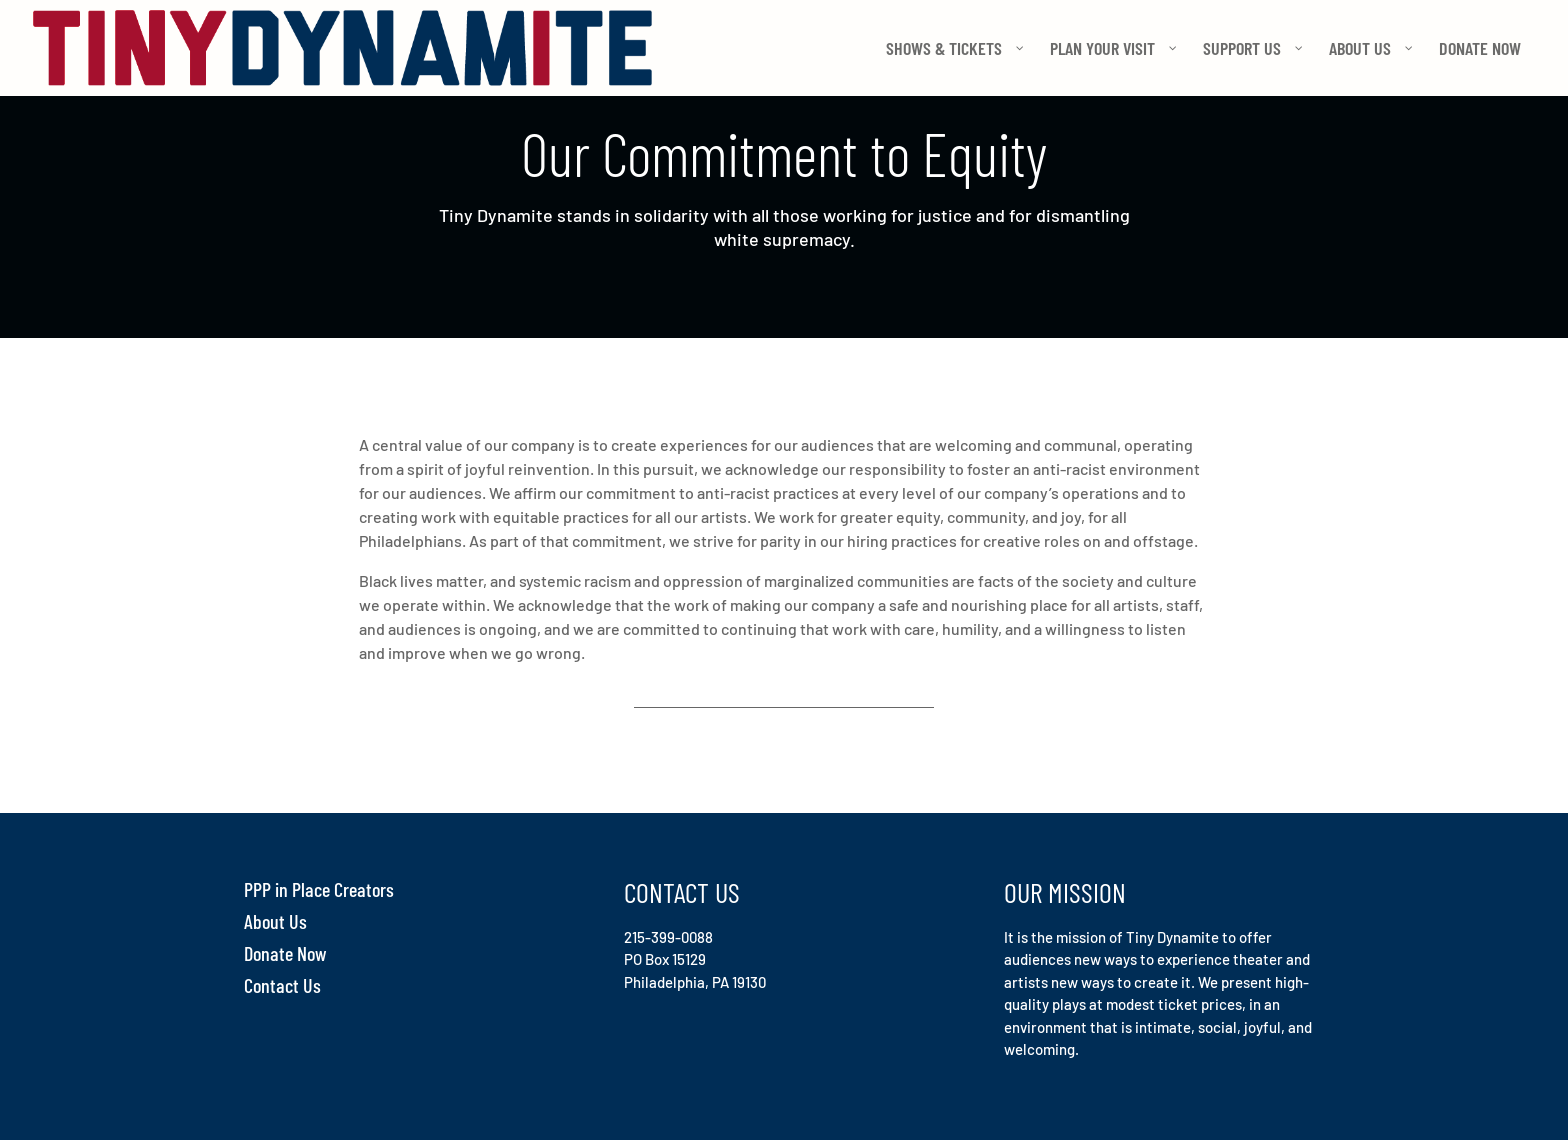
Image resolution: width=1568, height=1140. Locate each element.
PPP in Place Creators (319, 889)
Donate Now (285, 953)
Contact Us (282, 985)
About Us (275, 921)
